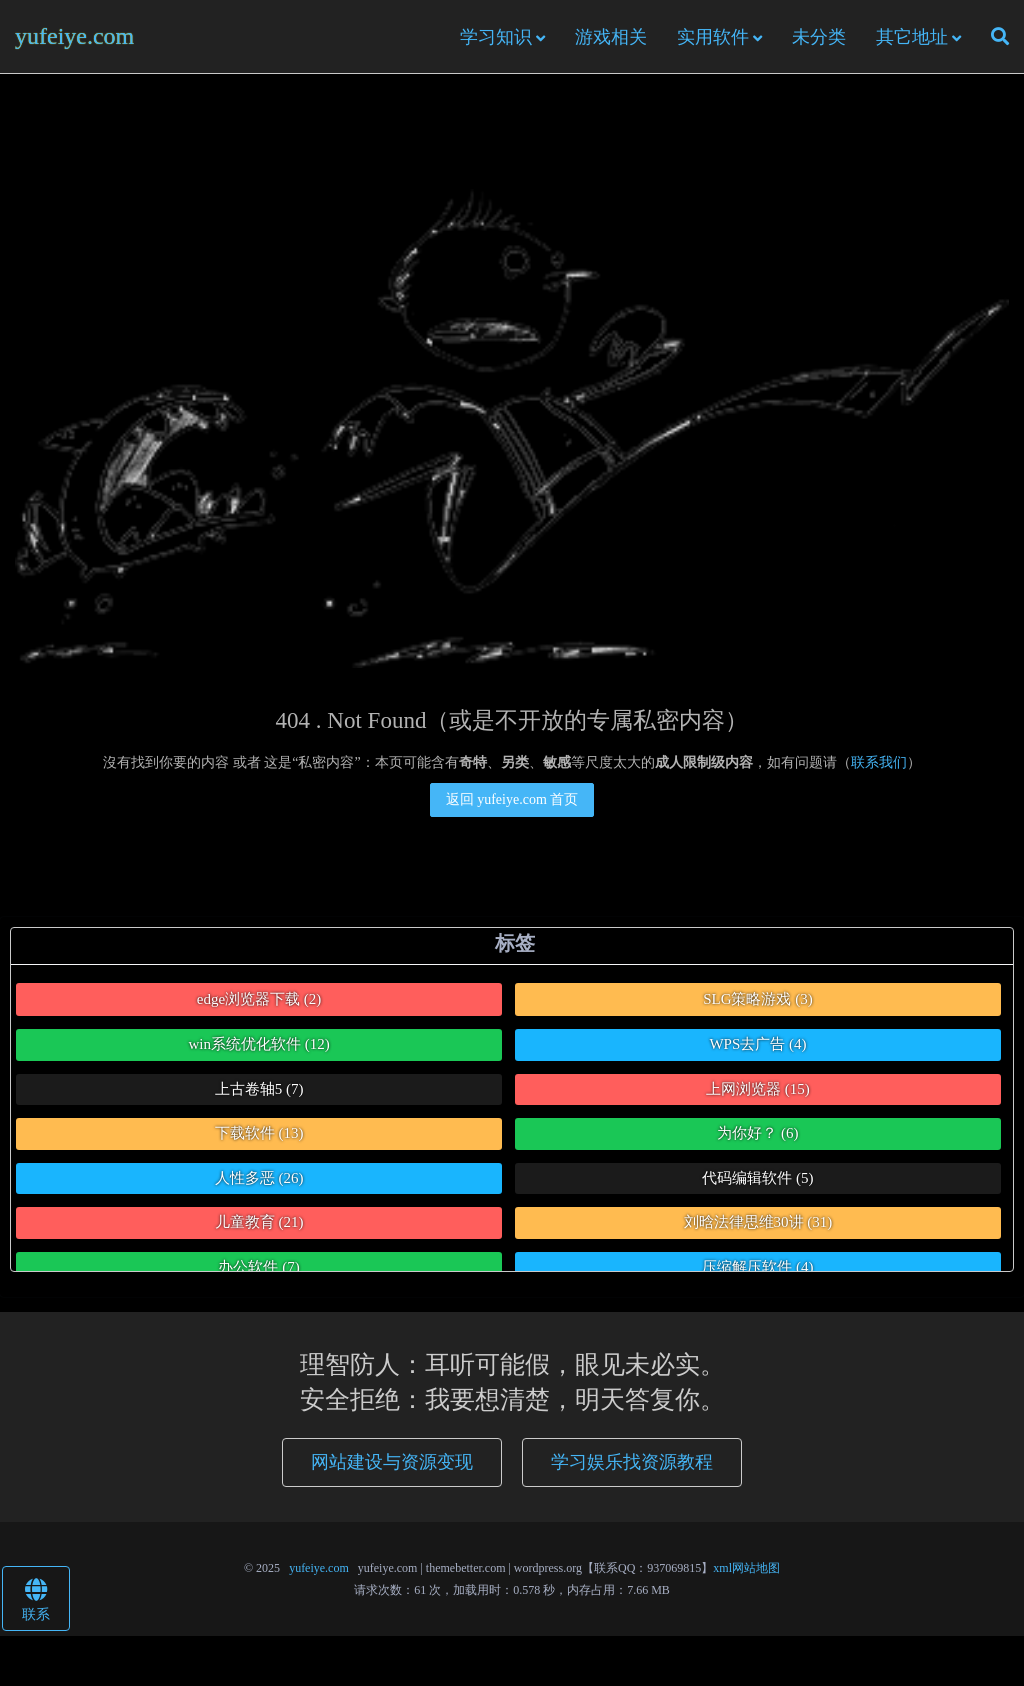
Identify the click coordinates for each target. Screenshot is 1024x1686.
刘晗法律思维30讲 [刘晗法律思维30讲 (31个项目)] (758, 1222)
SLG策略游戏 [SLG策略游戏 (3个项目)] (758, 999)
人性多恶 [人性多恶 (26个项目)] (259, 1178)
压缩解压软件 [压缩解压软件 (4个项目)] (757, 1267)
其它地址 (912, 37)
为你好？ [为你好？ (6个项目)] (757, 1133)
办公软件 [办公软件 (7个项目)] (258, 1267)
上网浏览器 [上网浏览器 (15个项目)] (758, 1089)
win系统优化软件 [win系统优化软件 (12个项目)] (258, 1044)
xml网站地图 (746, 1568)
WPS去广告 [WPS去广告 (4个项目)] (757, 1044)
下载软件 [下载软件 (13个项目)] (259, 1133)
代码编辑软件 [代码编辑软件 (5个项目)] (757, 1178)
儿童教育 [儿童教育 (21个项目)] (259, 1222)
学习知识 (496, 37)
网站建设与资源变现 (392, 1462)
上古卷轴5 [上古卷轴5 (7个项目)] (259, 1089)
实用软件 (713, 37)
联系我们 (879, 762)
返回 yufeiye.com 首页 (512, 799)
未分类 (819, 37)
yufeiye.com (74, 36)
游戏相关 (611, 37)
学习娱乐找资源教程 (632, 1462)
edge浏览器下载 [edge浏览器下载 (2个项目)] (259, 999)
